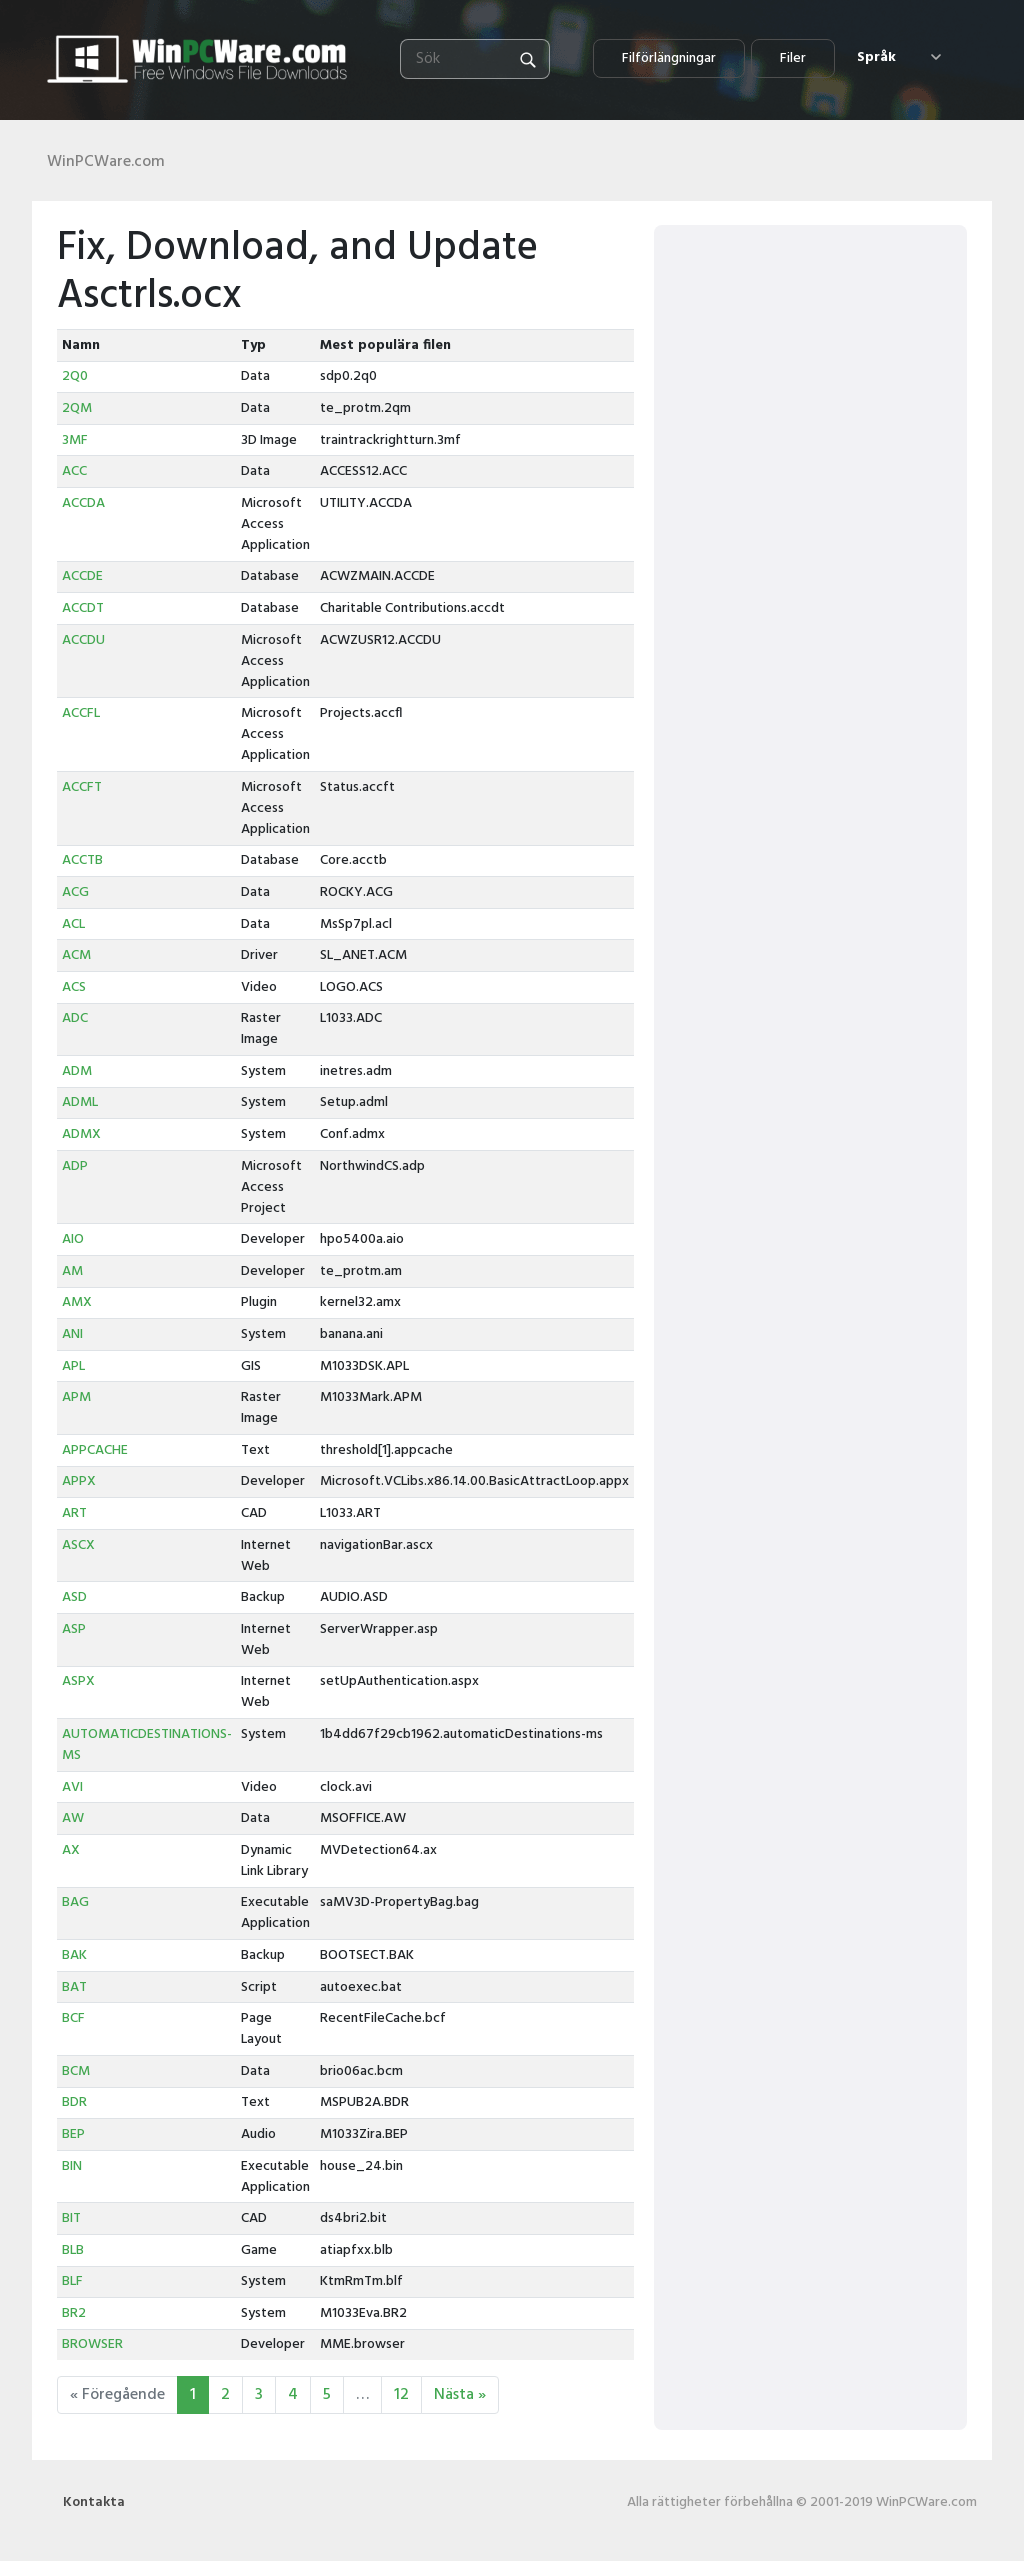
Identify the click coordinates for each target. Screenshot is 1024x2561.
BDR (74, 2102)
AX (71, 1850)
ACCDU (83, 640)
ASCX (78, 1545)
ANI (72, 1334)
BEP (73, 2134)
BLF (72, 2281)
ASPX (78, 1681)
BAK (74, 1955)
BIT (71, 2218)
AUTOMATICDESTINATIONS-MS (147, 1745)
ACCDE (82, 576)
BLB (73, 2250)
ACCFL (81, 713)
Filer (793, 58)
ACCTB (82, 860)
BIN (72, 2166)
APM (76, 1397)
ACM (76, 955)
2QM (77, 408)
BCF (73, 2018)
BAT (74, 1987)
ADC (75, 1018)
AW (73, 1818)
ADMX (81, 1134)
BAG (75, 1902)
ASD (74, 1597)
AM (72, 1271)
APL (73, 1366)
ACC (74, 471)
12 (401, 2395)
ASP (74, 1629)
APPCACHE (95, 1450)
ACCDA (83, 503)
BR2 (74, 2313)
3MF (75, 440)
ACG (75, 892)
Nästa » (460, 2395)
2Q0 (75, 376)
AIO (73, 1239)
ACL (73, 924)
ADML (80, 1102)
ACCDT (83, 608)
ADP (75, 1166)
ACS (74, 987)
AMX (77, 1302)
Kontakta (94, 2502)
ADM (77, 1071)
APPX (79, 1481)
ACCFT (82, 787)
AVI (72, 1787)
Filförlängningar (669, 58)
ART (74, 1513)
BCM (76, 2071)
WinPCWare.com (106, 162)
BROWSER (92, 2344)
